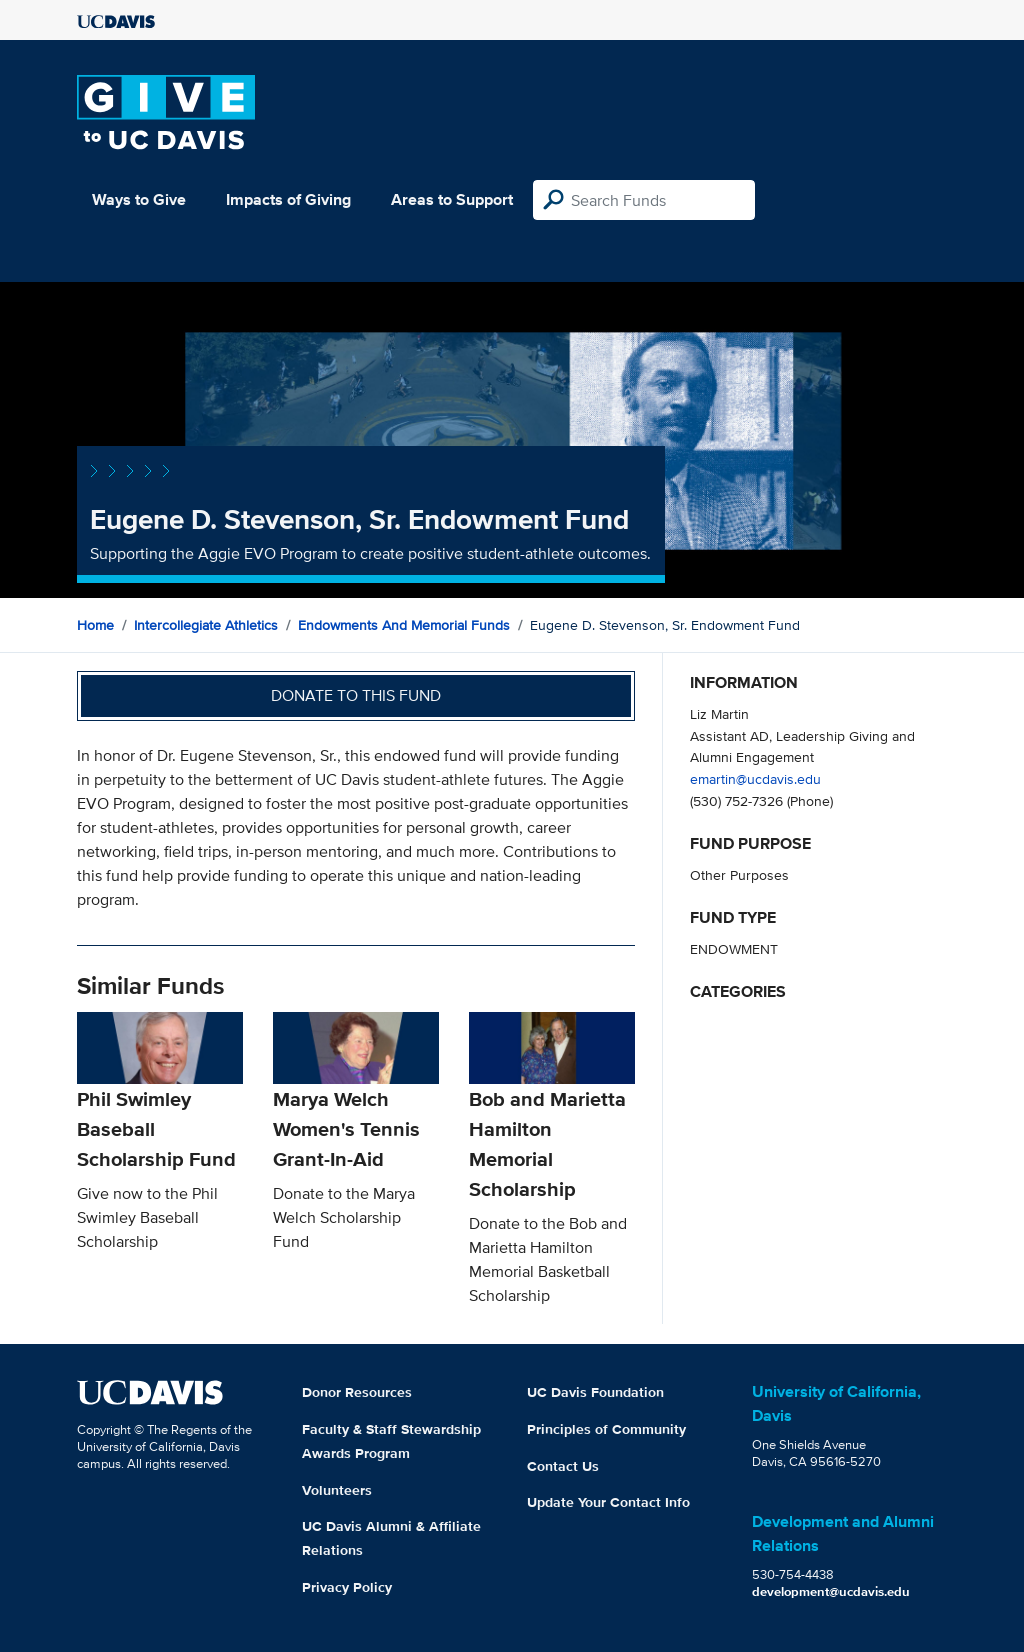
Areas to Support (452, 199)
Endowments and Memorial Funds (404, 625)
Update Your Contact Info (608, 1502)
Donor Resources (357, 1392)
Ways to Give (139, 199)
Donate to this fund (356, 695)
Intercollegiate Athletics (206, 625)
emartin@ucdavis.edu (755, 778)
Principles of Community (606, 1429)
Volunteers (337, 1490)
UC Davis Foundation (595, 1392)
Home (95, 625)
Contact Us (563, 1466)
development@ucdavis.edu (831, 1591)
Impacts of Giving (288, 199)
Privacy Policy (347, 1587)
